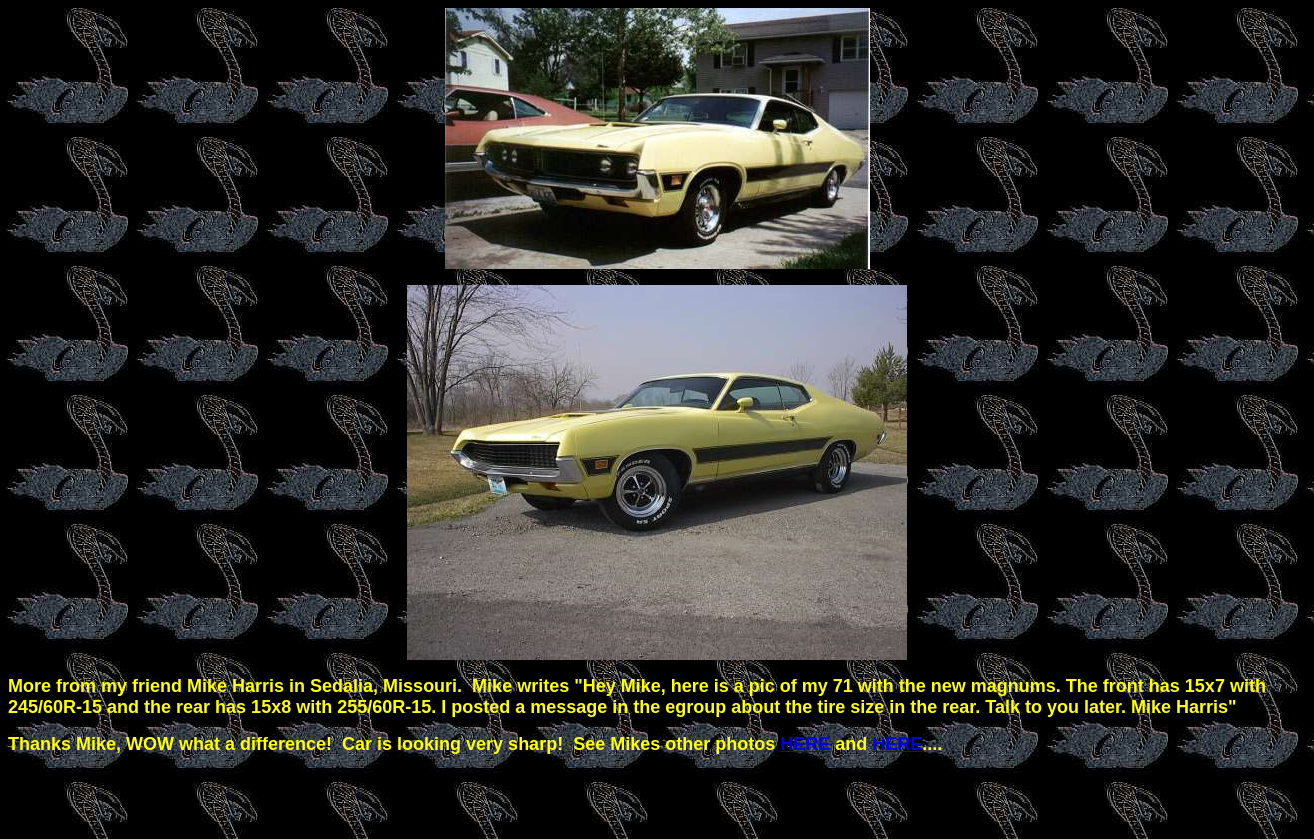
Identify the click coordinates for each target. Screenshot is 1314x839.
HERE (805, 744)
